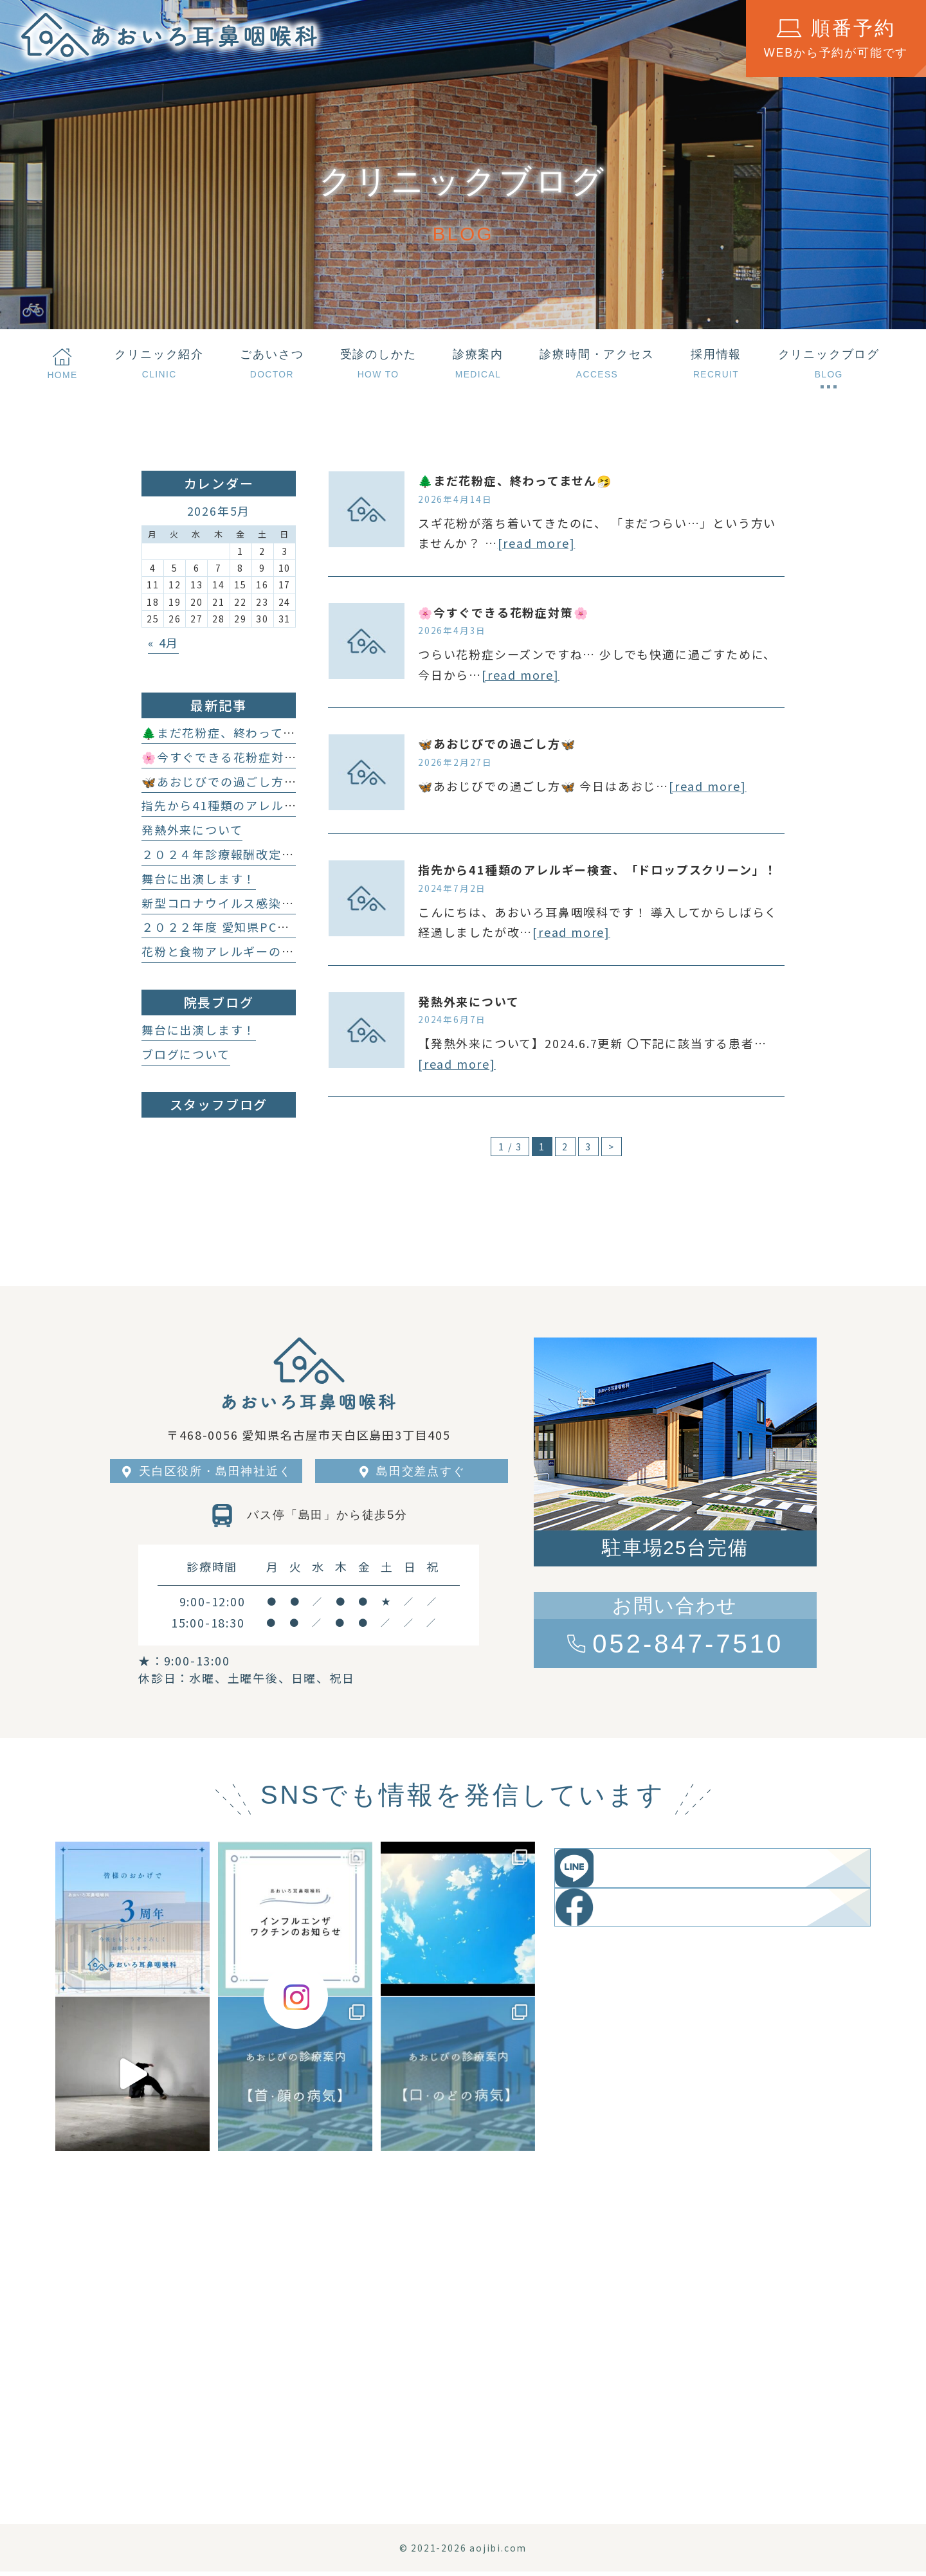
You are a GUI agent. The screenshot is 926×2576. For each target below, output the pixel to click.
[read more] (537, 542)
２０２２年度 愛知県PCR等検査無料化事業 (264, 926)
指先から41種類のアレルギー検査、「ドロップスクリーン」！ (597, 869)
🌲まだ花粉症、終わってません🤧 (515, 480)
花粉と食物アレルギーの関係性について (255, 951)
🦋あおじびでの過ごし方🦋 (497, 743)
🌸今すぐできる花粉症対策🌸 (503, 612)
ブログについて (185, 1054)
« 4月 (163, 642)
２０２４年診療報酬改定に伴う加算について (268, 854)
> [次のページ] (611, 1146)
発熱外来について (468, 1001)
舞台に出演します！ (198, 878)
